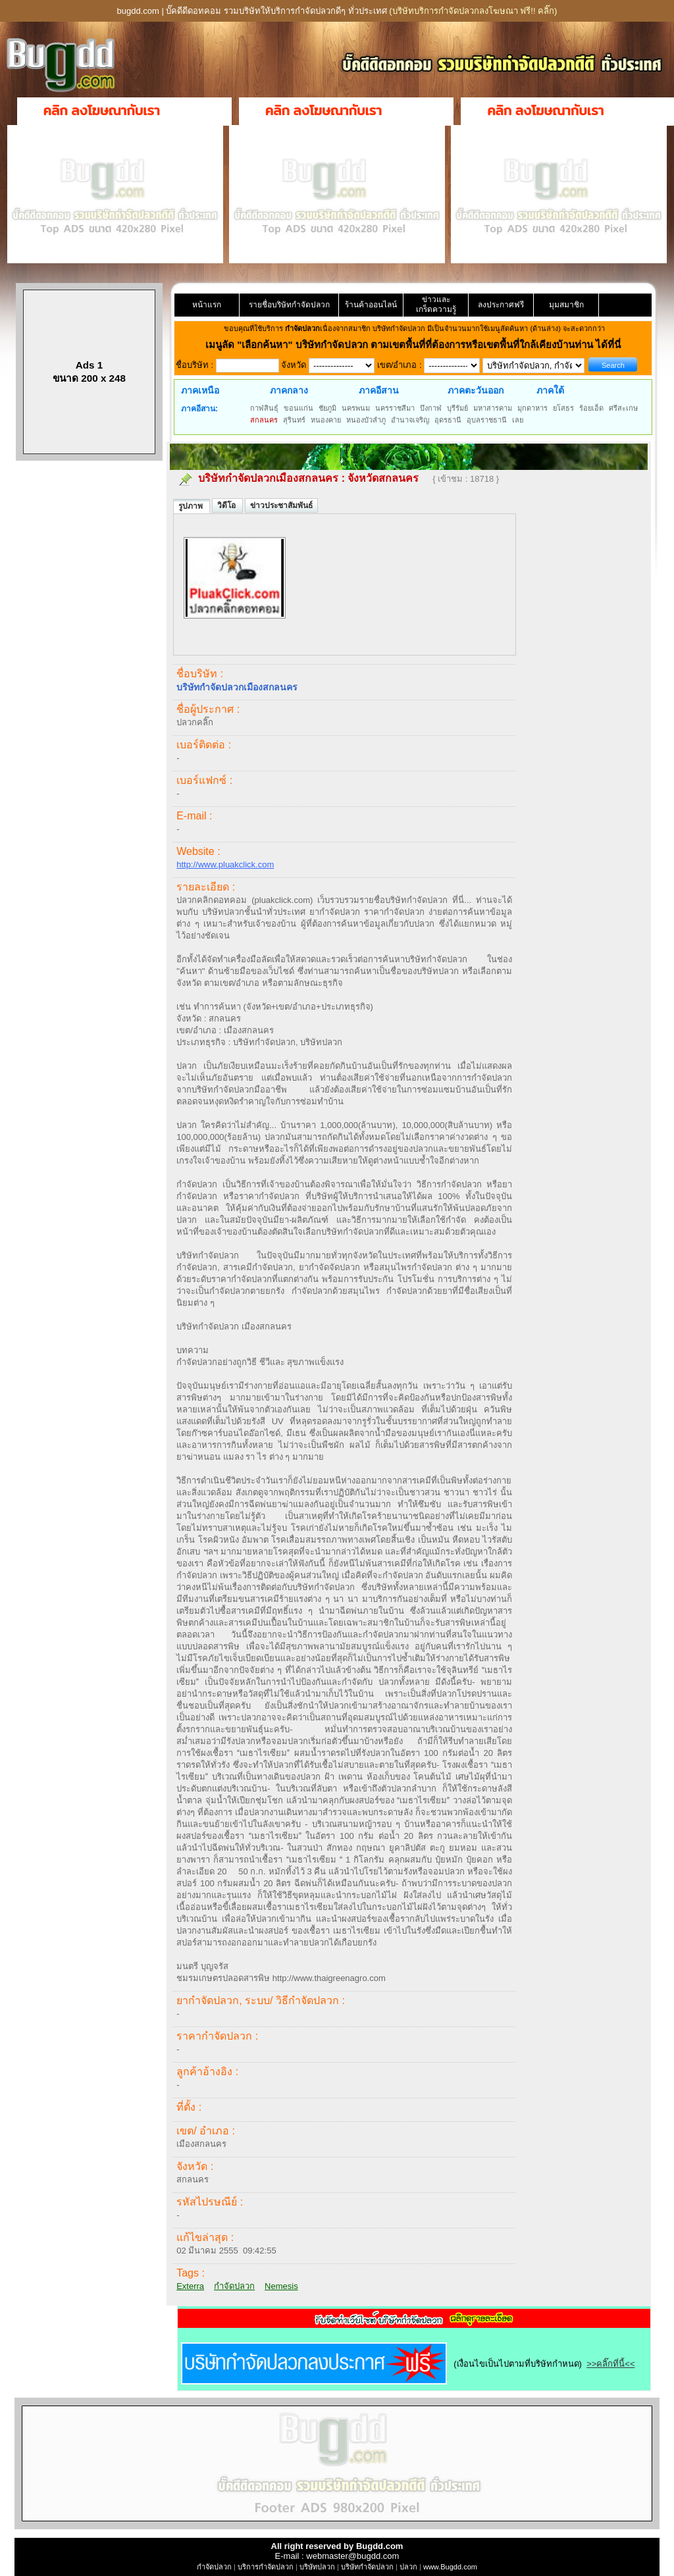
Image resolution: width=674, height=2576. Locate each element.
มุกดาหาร (532, 408)
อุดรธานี (447, 420)
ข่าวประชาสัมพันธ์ (281, 505)
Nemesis (281, 2286)
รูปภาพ (191, 506)
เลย (517, 420)
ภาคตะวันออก (476, 390)
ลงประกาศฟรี (501, 304)
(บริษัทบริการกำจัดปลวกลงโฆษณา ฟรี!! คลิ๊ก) (473, 11)
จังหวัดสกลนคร (383, 478)
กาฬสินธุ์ (264, 408)
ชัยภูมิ (327, 408)
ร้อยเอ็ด (591, 408)
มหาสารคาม (492, 408)
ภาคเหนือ (200, 390)
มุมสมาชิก (566, 304)
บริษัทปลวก (317, 2567)
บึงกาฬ (431, 408)
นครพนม (356, 408)
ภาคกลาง (289, 390)
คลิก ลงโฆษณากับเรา (101, 110)
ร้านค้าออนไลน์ (371, 304)
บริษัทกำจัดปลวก (367, 2567)
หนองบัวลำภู (366, 420)
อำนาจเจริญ (410, 420)
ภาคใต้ (550, 390)
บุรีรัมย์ (457, 408)
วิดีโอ (227, 505)
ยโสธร (563, 408)
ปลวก (408, 2567)
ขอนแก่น (298, 408)
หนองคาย (326, 420)
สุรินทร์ (294, 420)
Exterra (190, 2286)
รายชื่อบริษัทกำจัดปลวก (289, 304)
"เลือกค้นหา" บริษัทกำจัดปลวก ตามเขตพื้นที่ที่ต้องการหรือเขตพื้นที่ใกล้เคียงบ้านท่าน (416, 344)
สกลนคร (264, 420)
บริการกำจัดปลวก (266, 2567)
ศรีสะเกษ (623, 408)
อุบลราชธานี (487, 420)
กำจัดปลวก (234, 2286)
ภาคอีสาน (379, 390)
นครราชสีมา (395, 408)
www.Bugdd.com (450, 2567)
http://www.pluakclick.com (225, 864)
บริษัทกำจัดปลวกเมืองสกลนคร (268, 478)
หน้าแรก (206, 304)
